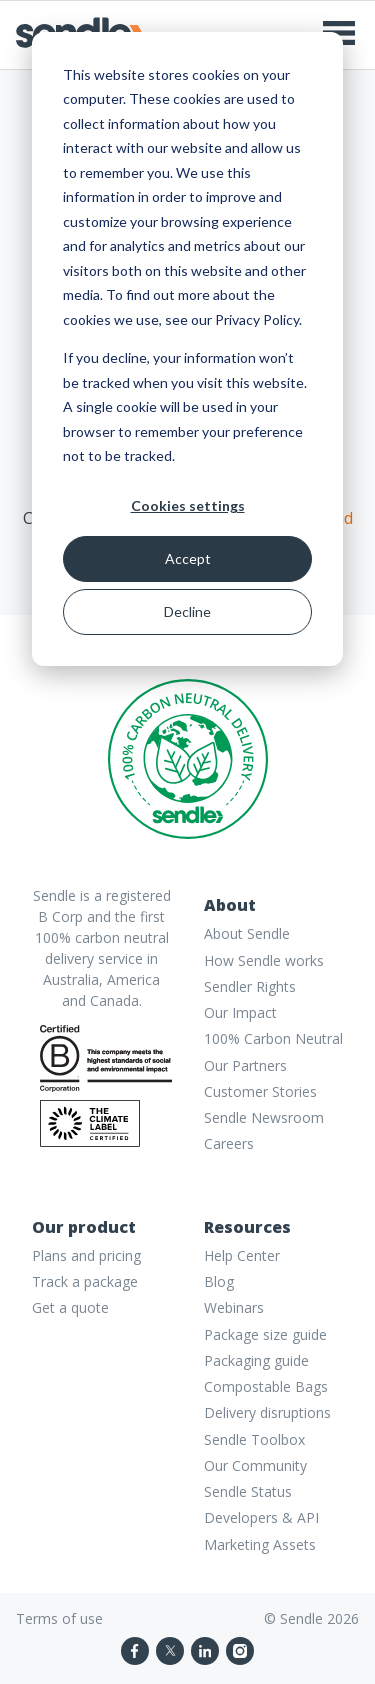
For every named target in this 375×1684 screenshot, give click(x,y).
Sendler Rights (250, 986)
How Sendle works (264, 960)
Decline (187, 611)
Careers (229, 1143)
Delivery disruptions (267, 1412)
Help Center (242, 1255)
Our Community (255, 1465)
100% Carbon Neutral (273, 1038)
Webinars (234, 1307)
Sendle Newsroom (264, 1117)
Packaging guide (256, 1360)
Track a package (85, 1281)
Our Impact (240, 1012)
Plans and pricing (86, 1255)
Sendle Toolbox (254, 1439)
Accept (188, 558)
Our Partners (245, 1065)
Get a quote (70, 1307)
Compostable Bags (266, 1386)
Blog (219, 1281)
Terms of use (59, 1618)
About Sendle (247, 933)
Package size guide (265, 1334)
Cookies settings (188, 505)
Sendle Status (248, 1491)
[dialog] (187, 349)
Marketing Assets (260, 1544)
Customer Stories (260, 1091)
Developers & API (261, 1517)
